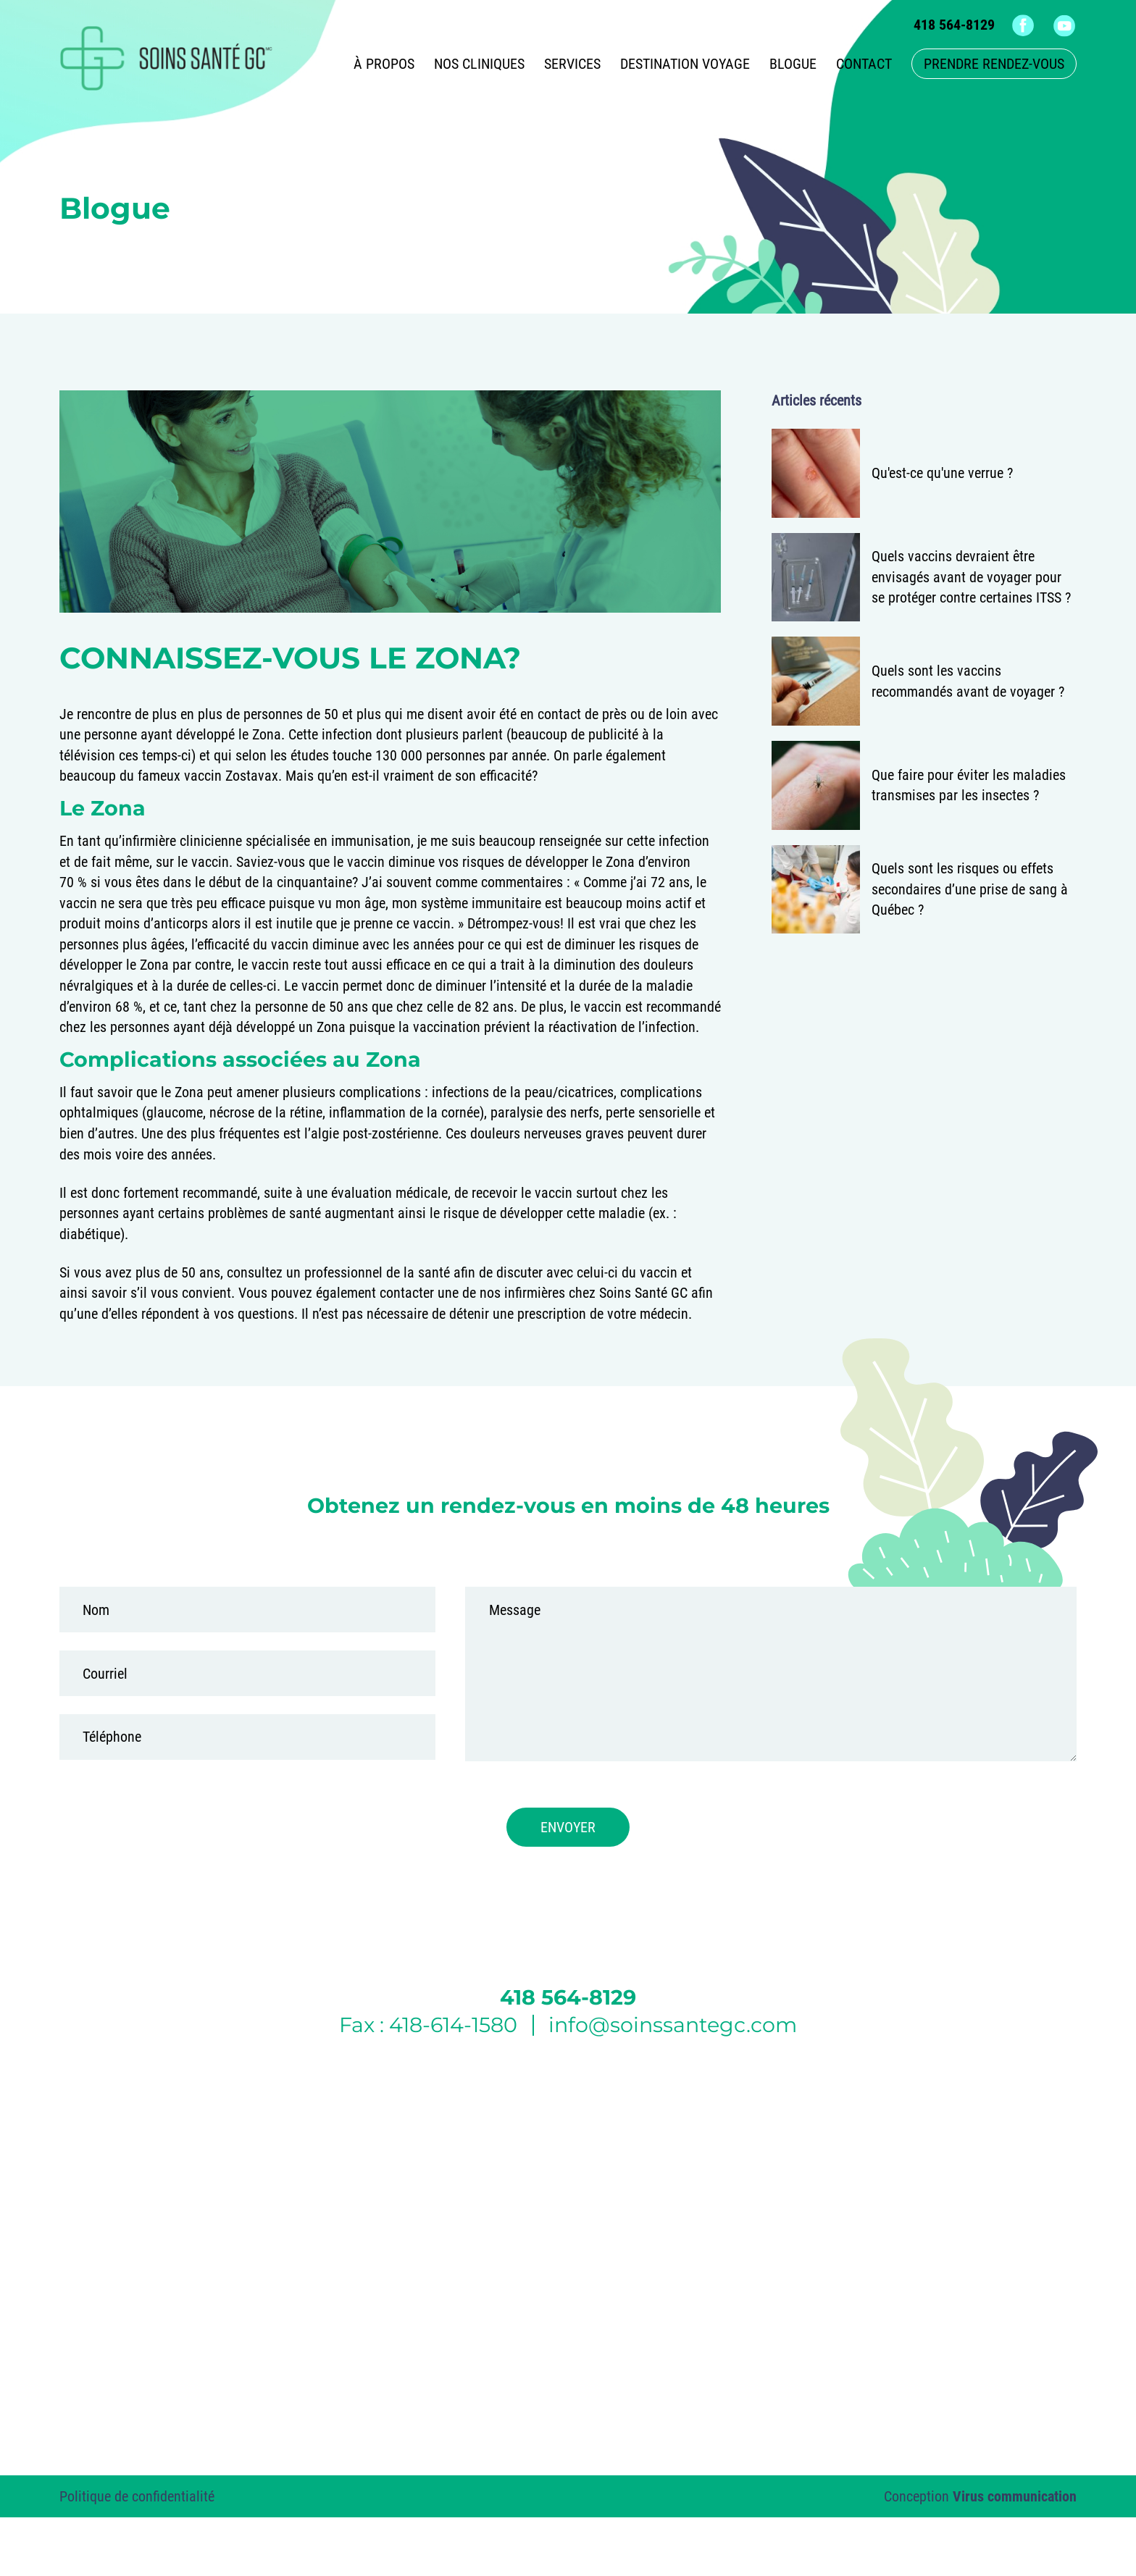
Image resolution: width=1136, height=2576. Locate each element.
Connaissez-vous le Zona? (290, 657)
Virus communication (1015, 2496)
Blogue (792, 63)
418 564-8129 (954, 24)
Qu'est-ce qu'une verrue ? (942, 473)
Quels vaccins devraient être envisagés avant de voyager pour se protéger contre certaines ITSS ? (971, 576)
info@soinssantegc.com (672, 2024)
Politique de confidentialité (136, 2496)
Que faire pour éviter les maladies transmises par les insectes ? (969, 785)
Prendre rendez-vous (994, 63)
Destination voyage (685, 63)
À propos (384, 63)
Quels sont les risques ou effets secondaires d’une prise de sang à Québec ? (970, 889)
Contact (864, 63)
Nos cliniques (479, 63)
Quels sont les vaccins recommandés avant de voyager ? (968, 681)
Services (572, 63)
